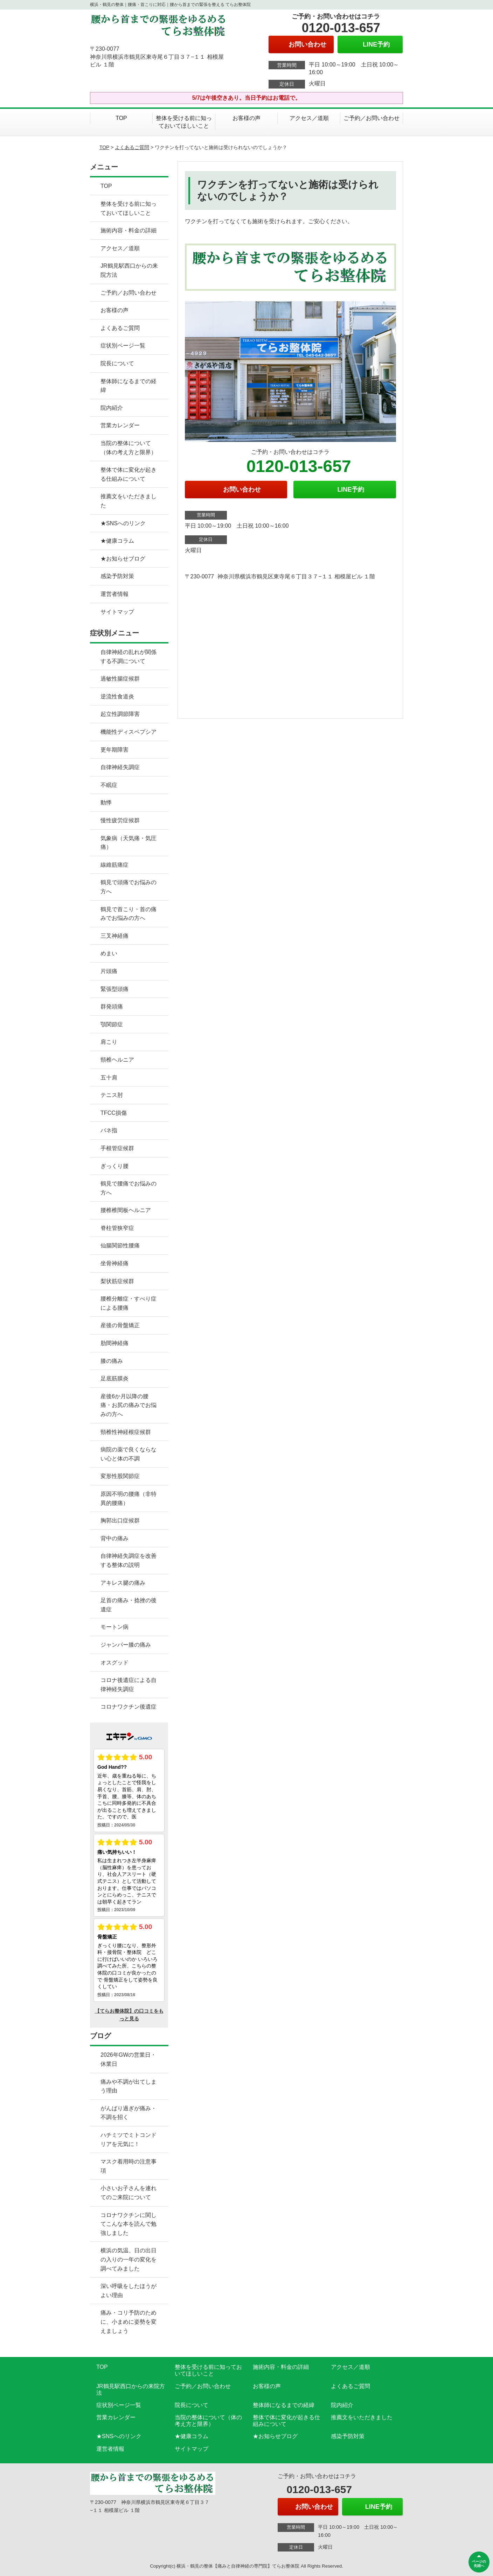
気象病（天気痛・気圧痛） (128, 842)
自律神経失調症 (120, 767)
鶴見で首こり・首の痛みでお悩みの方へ (128, 913)
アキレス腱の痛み (122, 1583)
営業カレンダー (120, 425)
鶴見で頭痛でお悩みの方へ (128, 886)
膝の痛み (111, 1361)
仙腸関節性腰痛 (120, 1245)
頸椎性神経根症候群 (125, 1432)
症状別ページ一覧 (122, 346)
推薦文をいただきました (128, 500)
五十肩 (108, 1078)
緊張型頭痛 (114, 989)
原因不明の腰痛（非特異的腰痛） (128, 1498)
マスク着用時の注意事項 (128, 2166)
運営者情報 (114, 594)
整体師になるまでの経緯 (128, 385)
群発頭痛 (111, 1006)
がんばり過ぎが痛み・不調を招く (128, 2112)
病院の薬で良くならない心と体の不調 (128, 1454)
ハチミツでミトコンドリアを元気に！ (128, 2139)
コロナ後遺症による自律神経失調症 (128, 1684)
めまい (108, 953)
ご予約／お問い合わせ (371, 118)
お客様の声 (246, 118)
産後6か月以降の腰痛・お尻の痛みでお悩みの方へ (128, 1405)
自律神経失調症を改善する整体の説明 (128, 1560)
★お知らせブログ (122, 559)
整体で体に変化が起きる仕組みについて (128, 474)
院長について (117, 363)
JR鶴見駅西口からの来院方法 (129, 270)
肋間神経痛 (114, 1343)
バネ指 (108, 1130)
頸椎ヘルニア (117, 1060)
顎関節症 (111, 1024)
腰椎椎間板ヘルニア (125, 1210)
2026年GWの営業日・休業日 (128, 2059)
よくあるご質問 (132, 147)
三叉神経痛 (114, 936)
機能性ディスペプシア (128, 732)
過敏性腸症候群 (120, 679)
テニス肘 (111, 1095)
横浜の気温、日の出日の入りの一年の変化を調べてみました (128, 2259)
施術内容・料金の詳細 (128, 230)
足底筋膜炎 (114, 1378)
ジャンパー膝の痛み (125, 1645)
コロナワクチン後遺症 (128, 1707)
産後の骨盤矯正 (120, 1325)
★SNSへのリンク (123, 523)
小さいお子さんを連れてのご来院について (128, 2192)
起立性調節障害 (120, 714)
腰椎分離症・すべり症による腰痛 (128, 1303)
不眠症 (108, 785)
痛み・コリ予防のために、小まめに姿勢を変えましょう (128, 2322)
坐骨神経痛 (114, 1263)
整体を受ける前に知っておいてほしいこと (184, 122)
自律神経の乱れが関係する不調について (128, 656)
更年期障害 (114, 750)
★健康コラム (117, 541)
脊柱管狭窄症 (117, 1228)
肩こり (108, 1042)
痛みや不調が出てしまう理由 (128, 2086)
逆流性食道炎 (117, 696)
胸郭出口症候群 (120, 1520)
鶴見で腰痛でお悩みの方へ (128, 1188)
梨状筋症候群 (117, 1281)
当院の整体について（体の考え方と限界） (128, 447)
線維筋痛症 (114, 865)
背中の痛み (114, 1538)
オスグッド (114, 1663)
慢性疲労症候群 (120, 820)
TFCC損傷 (113, 1113)
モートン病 (114, 1627)
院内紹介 (111, 408)
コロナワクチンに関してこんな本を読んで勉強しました (128, 2224)
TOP (121, 118)
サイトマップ (117, 612)
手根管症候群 (117, 1148)
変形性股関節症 (120, 1476)
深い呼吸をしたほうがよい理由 (128, 2290)
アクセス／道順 (309, 118)
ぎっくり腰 (114, 1166)
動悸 (106, 802)
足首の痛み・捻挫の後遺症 (128, 1604)
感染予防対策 (117, 576)
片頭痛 (108, 971)
